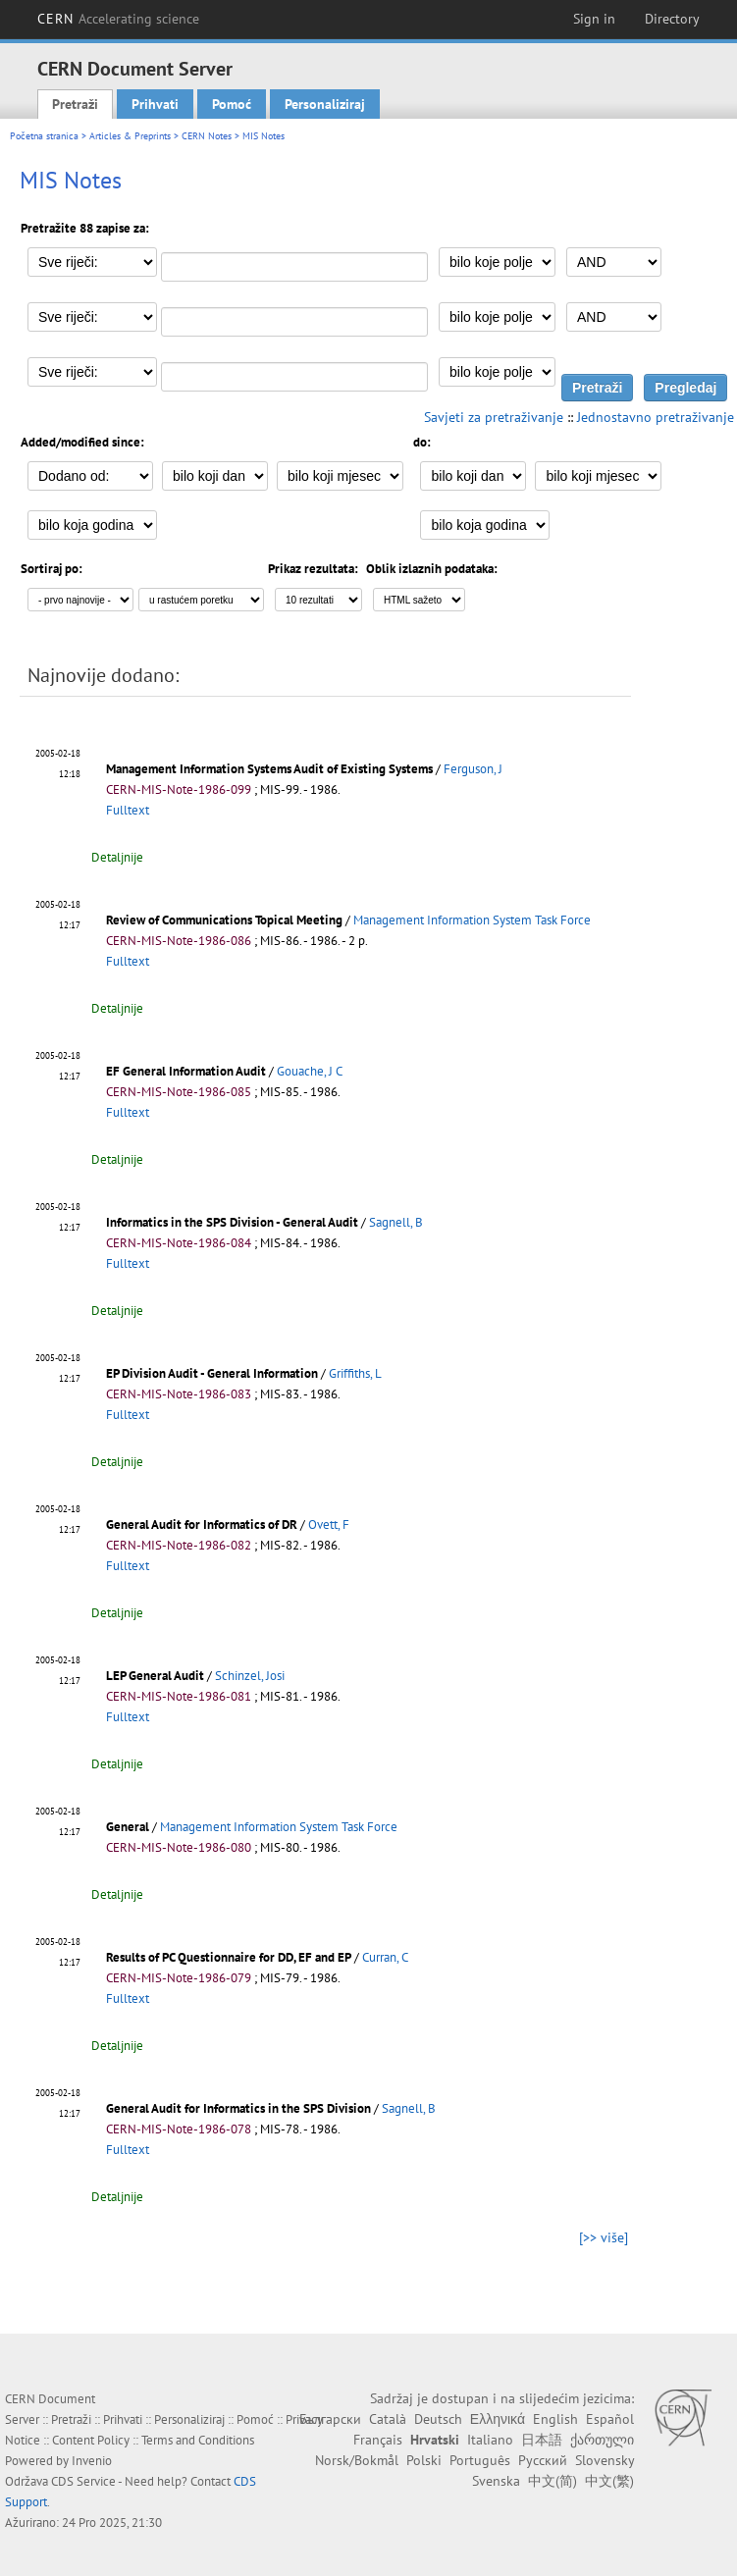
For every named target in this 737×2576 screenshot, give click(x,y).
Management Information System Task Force (472, 920)
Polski (424, 2460)
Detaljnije (117, 857)
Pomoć (231, 104)
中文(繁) (609, 2481)
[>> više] (603, 2237)
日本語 (541, 2439)
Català (387, 2419)
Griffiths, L (355, 1373)
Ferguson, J (473, 769)
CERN (118, 18)
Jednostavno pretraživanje (655, 417)
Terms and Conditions (197, 2440)
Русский (542, 2460)
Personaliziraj (325, 104)
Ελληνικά (497, 2419)
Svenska (496, 2481)
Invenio (92, 2460)
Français (377, 2439)
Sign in (594, 18)
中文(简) (552, 2481)
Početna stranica (44, 136)
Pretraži (75, 104)
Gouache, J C (309, 1071)
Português (479, 2460)
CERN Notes (207, 136)
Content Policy (91, 2440)
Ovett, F (328, 1524)
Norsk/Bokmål (356, 2460)
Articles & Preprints (130, 136)
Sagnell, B (396, 1222)
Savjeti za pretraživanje (493, 417)
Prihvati (155, 104)
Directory (672, 18)
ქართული (602, 2439)
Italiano (490, 2439)
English (555, 2419)
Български (330, 2419)
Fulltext (127, 810)
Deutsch (438, 2419)
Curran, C (385, 1957)
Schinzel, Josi (250, 1675)
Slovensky (604, 2460)
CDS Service (83, 2481)
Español (610, 2419)
